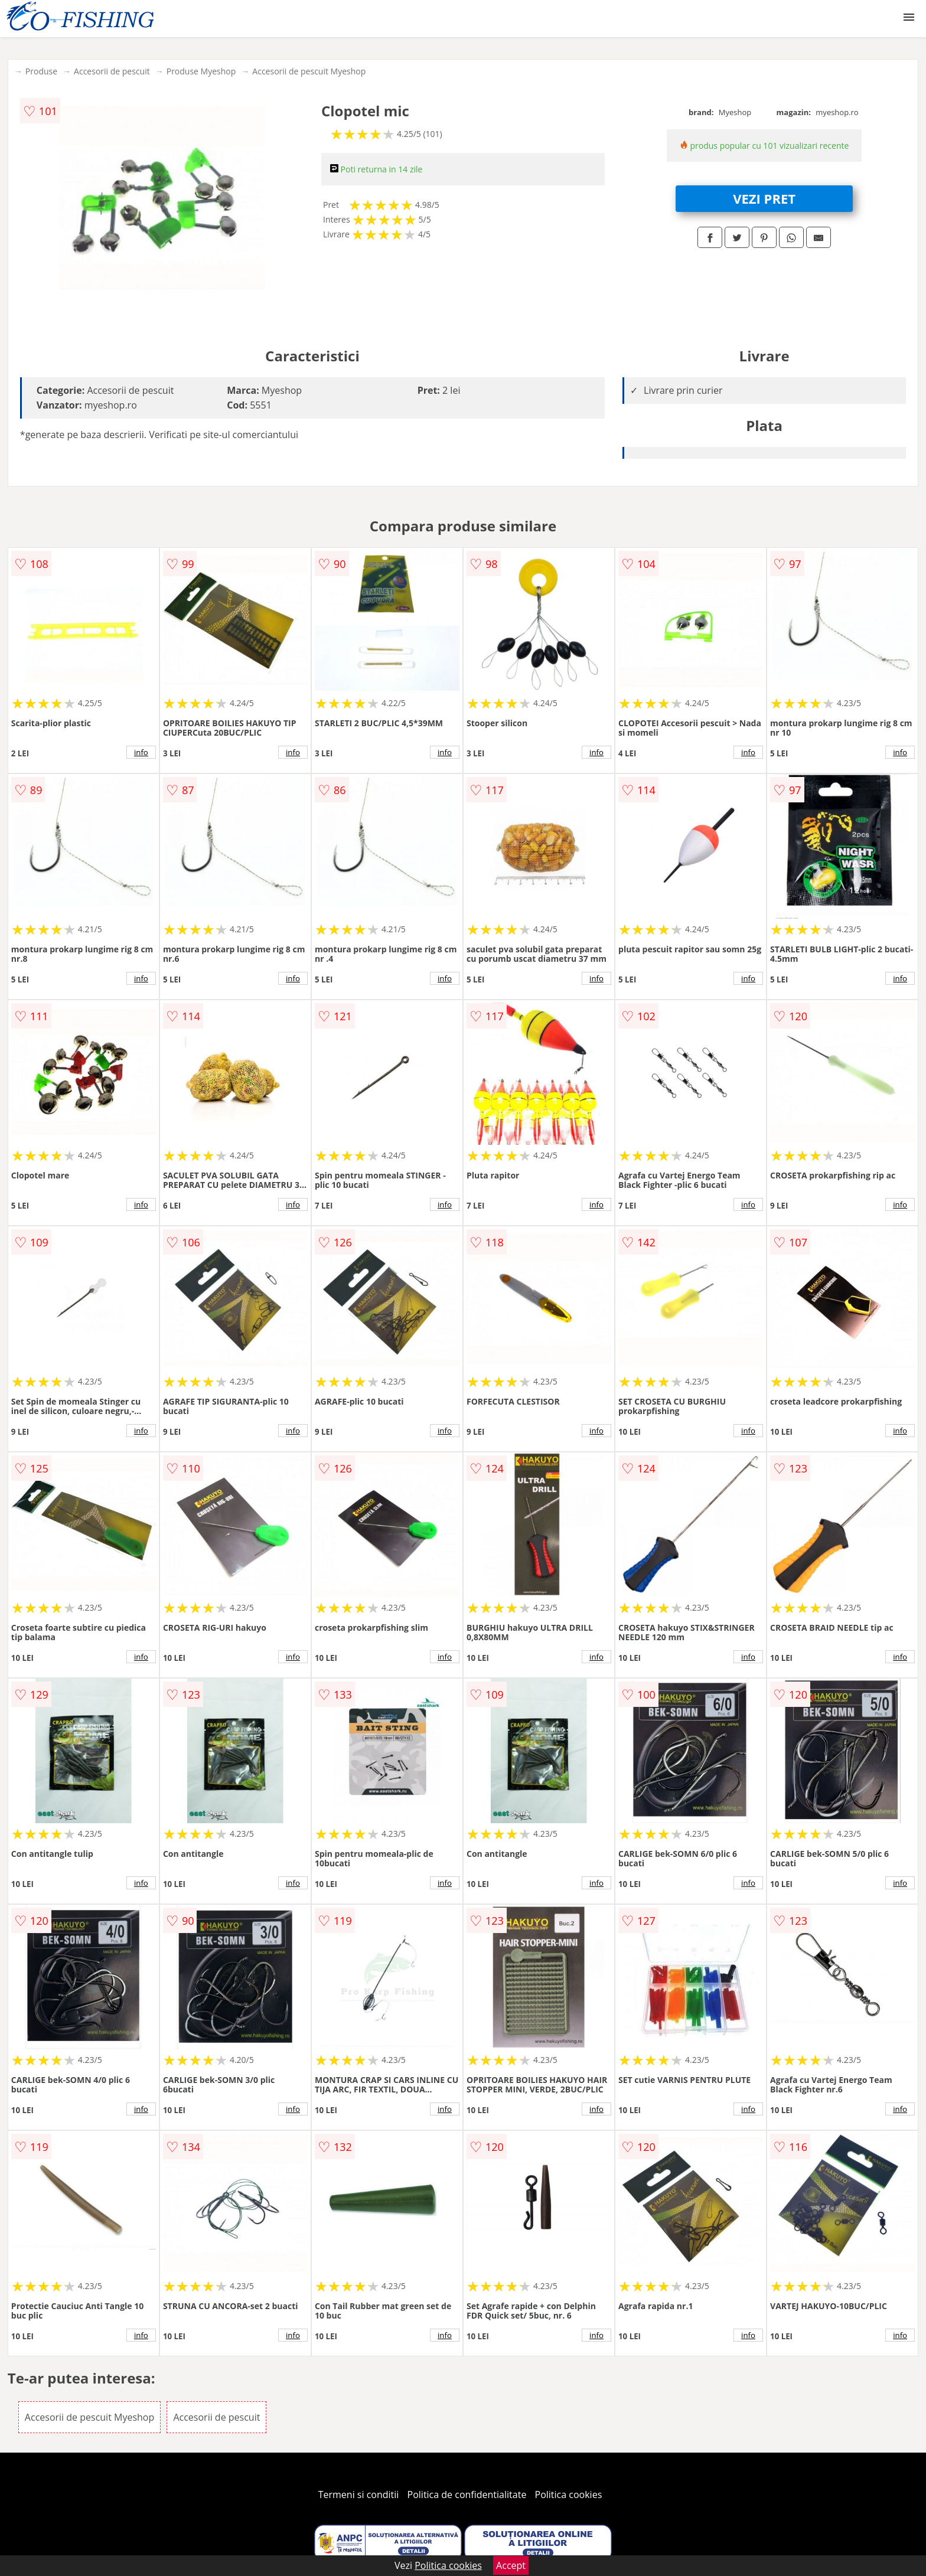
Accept (511, 2565)
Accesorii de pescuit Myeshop (309, 71)
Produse (41, 71)
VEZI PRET (764, 198)
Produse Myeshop (201, 71)
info (141, 752)
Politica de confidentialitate (467, 2494)
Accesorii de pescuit (112, 71)
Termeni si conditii (358, 2494)
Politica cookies (568, 2494)
